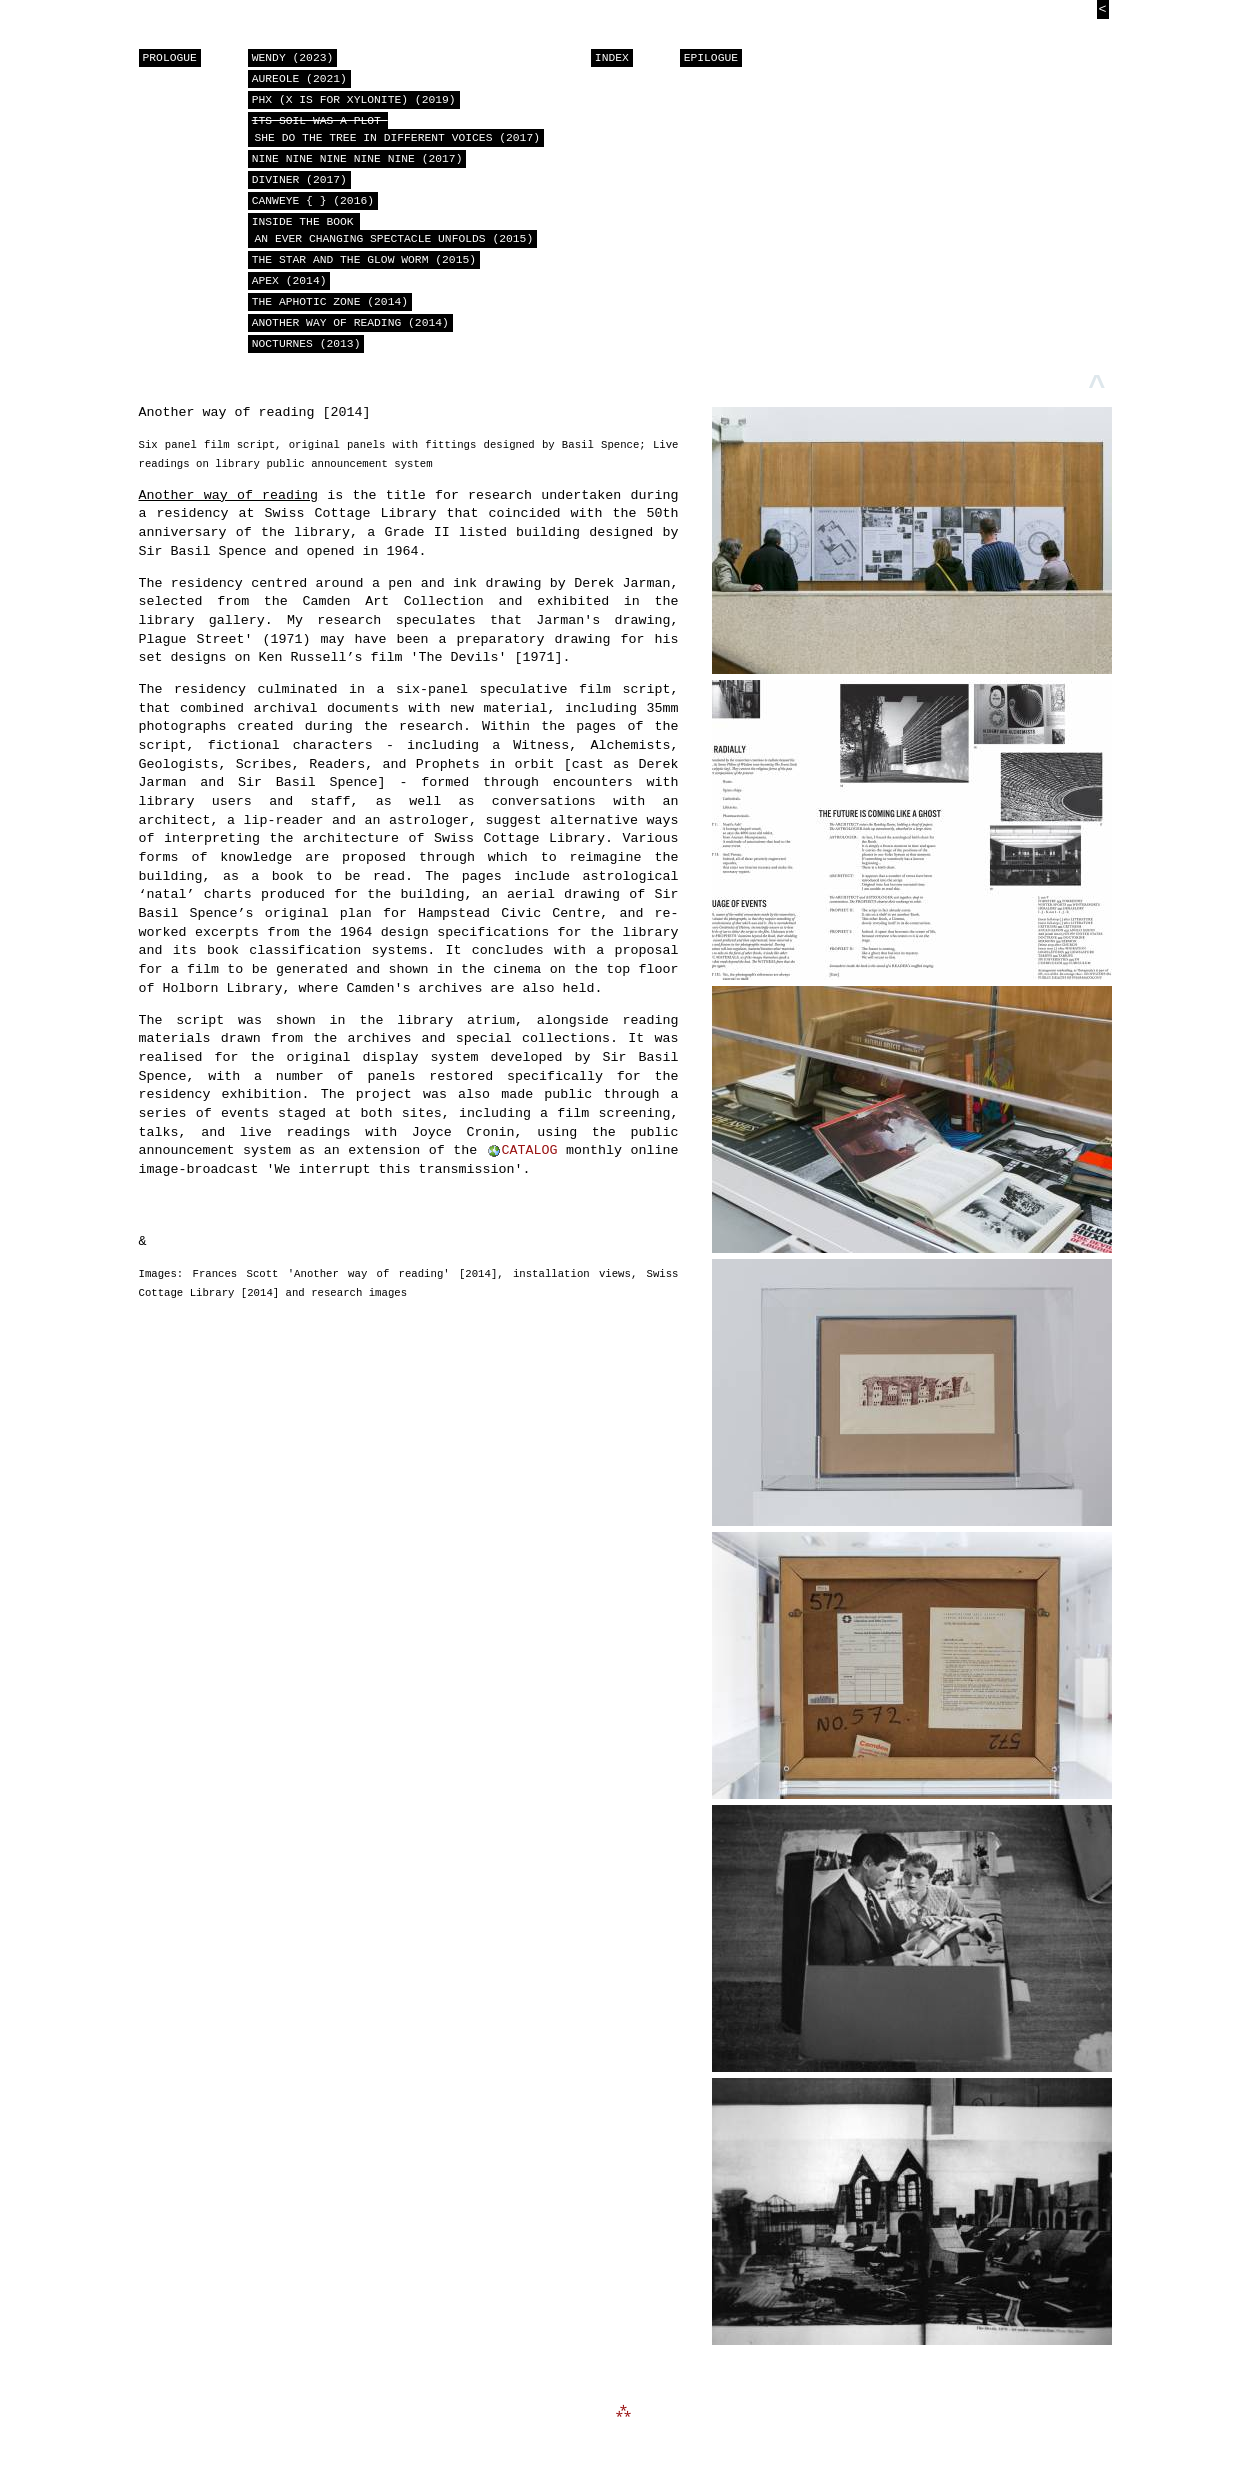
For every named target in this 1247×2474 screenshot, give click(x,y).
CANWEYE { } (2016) (313, 201)
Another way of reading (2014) (350, 323)
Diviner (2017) (299, 180)
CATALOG (530, 1158)
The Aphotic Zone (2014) (330, 302)
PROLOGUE (170, 58)
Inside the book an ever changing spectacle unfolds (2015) (390, 231)
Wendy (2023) (293, 58)
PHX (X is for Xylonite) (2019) (354, 100)
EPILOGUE (711, 58)
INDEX (612, 58)
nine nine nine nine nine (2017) (357, 159)
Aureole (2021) (299, 79)
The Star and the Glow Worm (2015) (364, 260)
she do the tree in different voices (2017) (394, 130)
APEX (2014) (289, 281)
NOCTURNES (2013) (306, 344)
